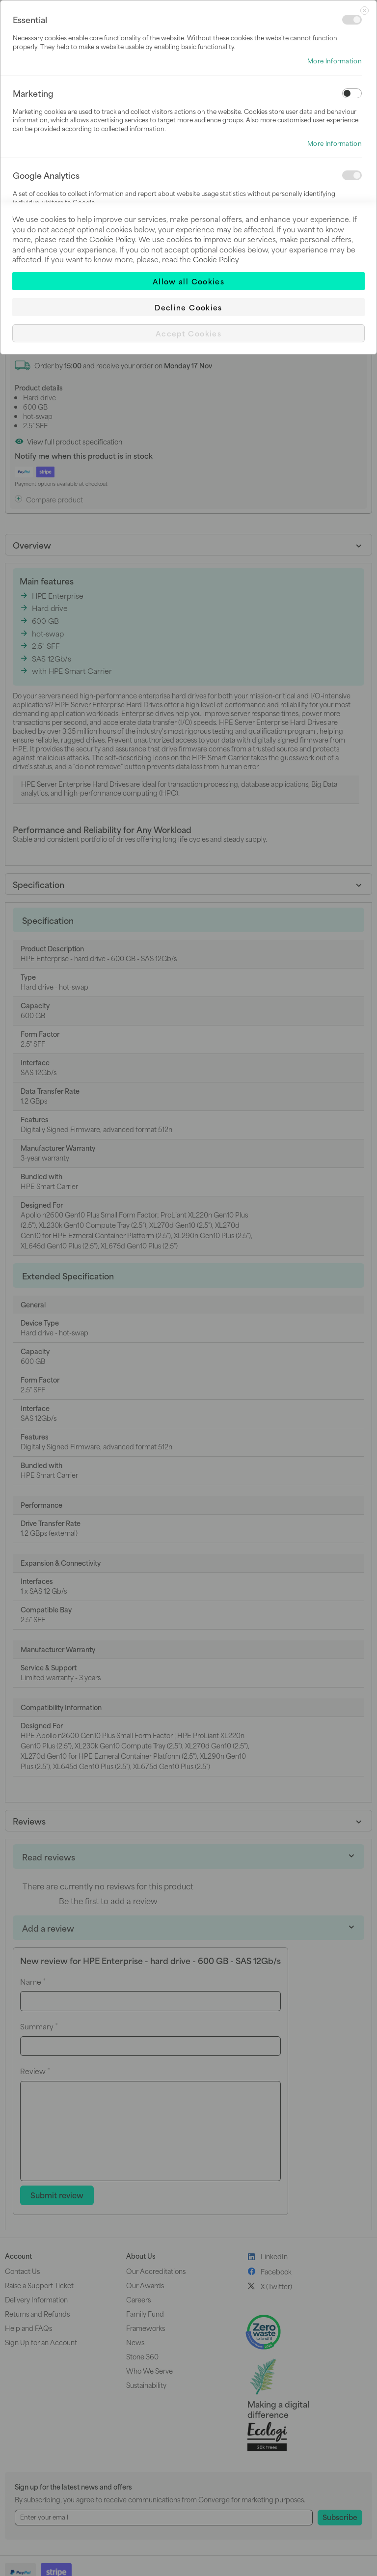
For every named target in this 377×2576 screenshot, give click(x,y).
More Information (334, 60)
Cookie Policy (112, 239)
